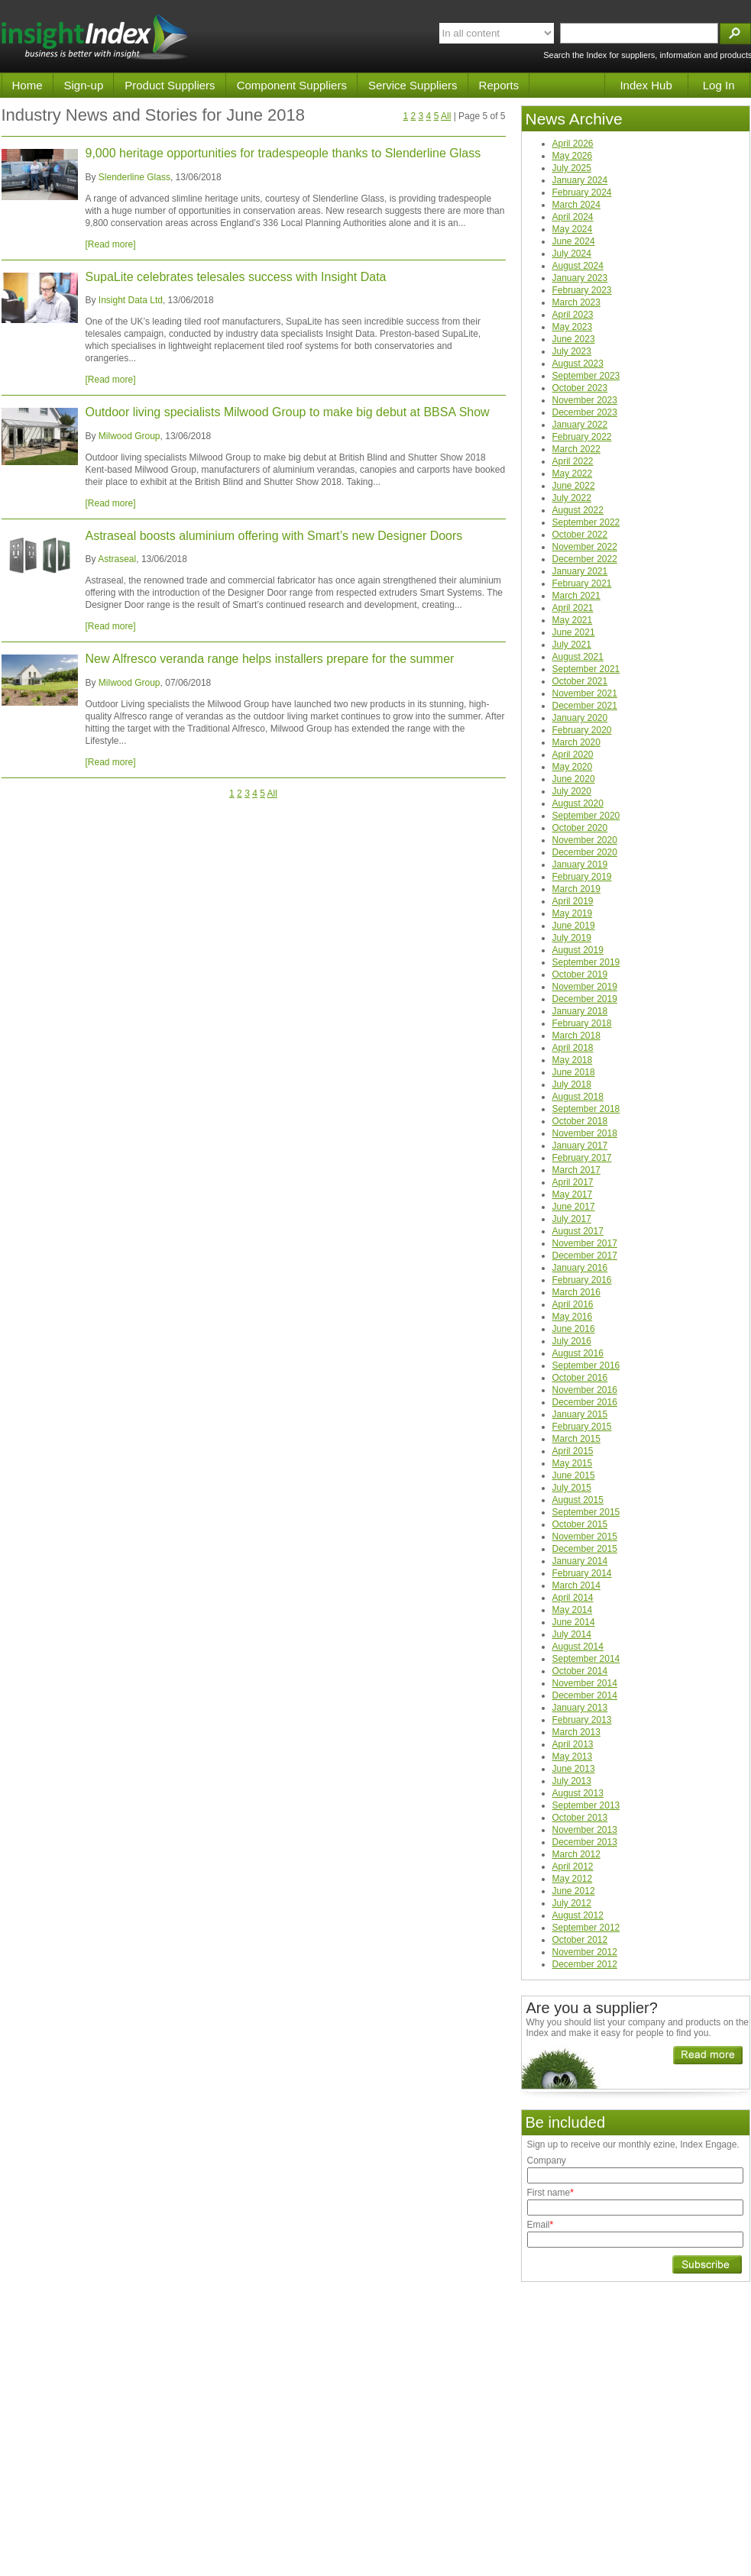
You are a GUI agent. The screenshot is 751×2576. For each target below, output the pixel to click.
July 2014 (571, 1634)
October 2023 (580, 388)
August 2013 (578, 1793)
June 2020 (573, 779)
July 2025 (571, 168)
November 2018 (584, 1133)
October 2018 (580, 1121)
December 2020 (584, 852)
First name (550, 2192)
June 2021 (573, 632)
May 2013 (572, 1756)
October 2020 (580, 828)
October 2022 (580, 534)
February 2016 (582, 1280)
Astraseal (117, 559)
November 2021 (584, 693)
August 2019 (578, 950)
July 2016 (571, 1341)
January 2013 (580, 1707)
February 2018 (582, 1023)
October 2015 (580, 1524)
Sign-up (84, 85)
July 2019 (571, 937)
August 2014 (578, 1646)
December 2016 (584, 1402)
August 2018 (578, 1096)
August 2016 (578, 1353)
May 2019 (572, 913)
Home (27, 85)
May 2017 (572, 1194)
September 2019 (586, 962)
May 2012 (572, 1878)
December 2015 (584, 1548)
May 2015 (572, 1463)
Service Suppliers (413, 85)
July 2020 (571, 791)
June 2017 (573, 1206)
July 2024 (571, 253)
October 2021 (580, 681)
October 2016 (580, 1377)
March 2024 (576, 204)
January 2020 (580, 718)
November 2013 (584, 1830)
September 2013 (586, 1805)
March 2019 (576, 889)
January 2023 (580, 278)
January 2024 (580, 180)
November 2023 (584, 400)
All (446, 116)
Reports (499, 85)
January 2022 (580, 424)
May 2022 (572, 473)
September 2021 (586, 669)
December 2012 (584, 1964)
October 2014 (580, 1671)
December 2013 (584, 1842)
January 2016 (580, 1267)
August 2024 (578, 265)
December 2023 (584, 412)
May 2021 (572, 620)
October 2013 (580, 1817)
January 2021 (580, 571)
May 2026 (572, 155)
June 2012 (573, 1891)
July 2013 (571, 1781)
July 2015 (571, 1487)
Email (540, 2224)
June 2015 (573, 1475)
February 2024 (582, 192)
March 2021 (576, 595)
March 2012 (576, 1854)
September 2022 (586, 522)
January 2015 (580, 1414)
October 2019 (580, 974)
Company (546, 2160)
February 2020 (582, 730)
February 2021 (582, 583)
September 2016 (586, 1365)
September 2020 (586, 815)
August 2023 (578, 363)
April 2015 (573, 1451)
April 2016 (573, 1304)
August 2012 (578, 1915)
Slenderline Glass (134, 177)
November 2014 (584, 1683)
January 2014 (580, 1561)
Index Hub (646, 85)
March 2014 (576, 1585)
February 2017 (582, 1157)
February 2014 (582, 1573)
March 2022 (576, 449)
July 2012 (571, 1903)
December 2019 (584, 999)
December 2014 (584, 1695)
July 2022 (571, 498)
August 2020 (578, 803)
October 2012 (580, 1939)
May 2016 (572, 1316)
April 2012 (573, 1866)
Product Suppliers (170, 85)
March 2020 (576, 742)
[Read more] (111, 244)
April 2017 (573, 1182)
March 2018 (576, 1035)
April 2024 (573, 217)
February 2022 (582, 436)
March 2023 (576, 302)
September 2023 (586, 375)
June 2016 (573, 1329)
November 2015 (584, 1536)
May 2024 (572, 229)
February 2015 (582, 1426)
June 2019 (573, 925)
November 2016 (584, 1390)
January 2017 (580, 1145)
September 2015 (586, 1512)
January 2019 (580, 864)
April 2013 (573, 1744)
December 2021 (584, 705)
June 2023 (573, 339)
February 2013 (582, 1720)
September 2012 (586, 1927)
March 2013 (576, 1732)
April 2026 (573, 143)
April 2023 (573, 314)
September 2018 (586, 1109)
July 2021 (571, 644)
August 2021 (578, 656)
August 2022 (578, 510)
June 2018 (573, 1072)
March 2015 (576, 1438)
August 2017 (578, 1231)
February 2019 (582, 876)
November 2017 (584, 1243)
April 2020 (573, 754)
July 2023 (571, 351)
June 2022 (573, 485)
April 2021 (573, 608)
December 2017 (584, 1255)
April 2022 (573, 461)
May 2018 (572, 1060)
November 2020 (584, 840)
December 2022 (584, 559)
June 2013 (573, 1768)
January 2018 (580, 1011)
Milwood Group (129, 436)
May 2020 (572, 766)
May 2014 (572, 1610)
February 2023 (582, 290)
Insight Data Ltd (131, 300)
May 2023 (572, 327)
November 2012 (584, 1952)
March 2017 (576, 1170)
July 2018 (571, 1084)
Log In (719, 85)
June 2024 (573, 241)
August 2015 (578, 1500)
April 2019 (573, 901)
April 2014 (573, 1597)
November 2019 (584, 986)
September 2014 (586, 1658)
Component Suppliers (292, 85)
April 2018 (573, 1047)
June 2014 (573, 1622)
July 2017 (571, 1219)
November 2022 (584, 546)
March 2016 (576, 1292)
